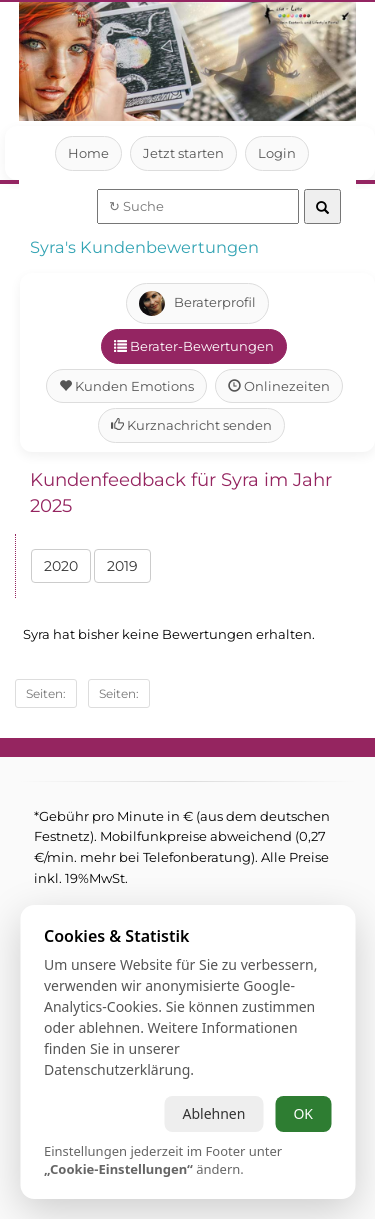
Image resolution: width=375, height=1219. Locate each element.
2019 (123, 566)
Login (277, 153)
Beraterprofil (197, 303)
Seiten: (46, 693)
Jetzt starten (183, 153)
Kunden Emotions (127, 386)
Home (88, 153)
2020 (61, 566)
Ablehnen (213, 1113)
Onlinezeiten (279, 386)
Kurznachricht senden (191, 425)
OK (303, 1113)
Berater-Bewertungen (194, 346)
